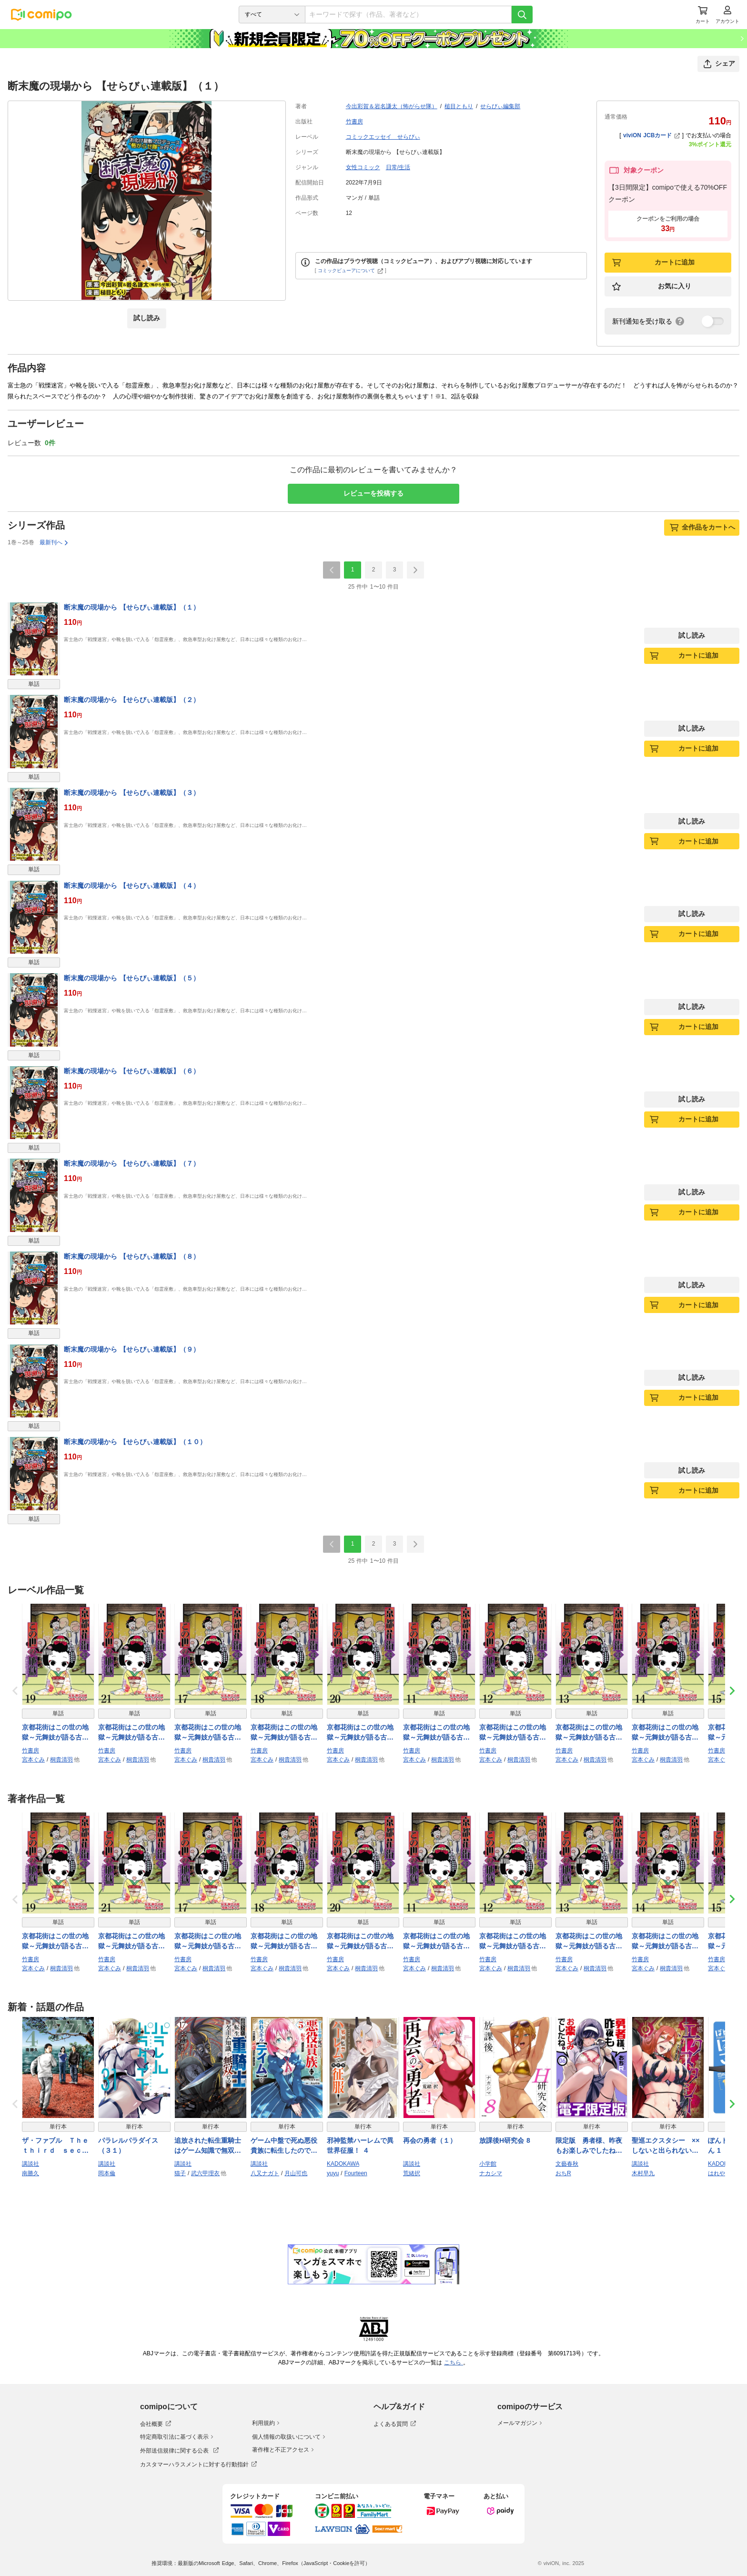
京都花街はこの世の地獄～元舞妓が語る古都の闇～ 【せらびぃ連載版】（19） (56, 1732)
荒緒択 (411, 2173)
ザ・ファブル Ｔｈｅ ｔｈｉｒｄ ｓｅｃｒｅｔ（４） (58, 2146)
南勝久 (30, 2173)
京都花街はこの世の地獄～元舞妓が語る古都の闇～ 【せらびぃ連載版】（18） (285, 1732)
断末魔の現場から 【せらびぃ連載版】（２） (132, 699)
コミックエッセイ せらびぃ (383, 136)
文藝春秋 (566, 2163)
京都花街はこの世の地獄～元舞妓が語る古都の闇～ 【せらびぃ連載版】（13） (590, 1732)
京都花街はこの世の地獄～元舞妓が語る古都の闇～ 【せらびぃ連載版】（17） (208, 1732)
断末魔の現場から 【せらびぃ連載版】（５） (132, 978)
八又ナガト (265, 2173)
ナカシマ (490, 2173)
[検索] (522, 14)
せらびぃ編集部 (500, 106)
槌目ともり (458, 106)
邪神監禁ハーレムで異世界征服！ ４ (360, 2145)
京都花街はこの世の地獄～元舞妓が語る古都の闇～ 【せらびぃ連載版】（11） (437, 1732)
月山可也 (295, 2173)
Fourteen (355, 2173)
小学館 (487, 2163)
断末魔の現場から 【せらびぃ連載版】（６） (132, 1071)
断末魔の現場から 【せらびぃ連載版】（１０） (135, 1442)
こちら (453, 2362)
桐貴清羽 (61, 1759)
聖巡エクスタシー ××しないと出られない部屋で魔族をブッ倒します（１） (665, 2146)
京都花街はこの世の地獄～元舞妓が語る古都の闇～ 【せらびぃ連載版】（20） (361, 1732)
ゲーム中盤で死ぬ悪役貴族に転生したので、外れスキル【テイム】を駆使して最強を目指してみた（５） (284, 2146)
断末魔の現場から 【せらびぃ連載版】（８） (132, 1256)
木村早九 (643, 2173)
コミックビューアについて (350, 270)
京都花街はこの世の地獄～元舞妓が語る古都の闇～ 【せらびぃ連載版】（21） (132, 1732)
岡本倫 (106, 2173)
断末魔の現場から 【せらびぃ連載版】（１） (132, 607)
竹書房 (354, 121)
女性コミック (363, 167)
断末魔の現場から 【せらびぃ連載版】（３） (132, 792)
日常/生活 (398, 167)
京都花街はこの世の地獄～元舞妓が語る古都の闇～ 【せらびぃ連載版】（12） (513, 1732)
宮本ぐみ (33, 1759)
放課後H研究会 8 (504, 2140)
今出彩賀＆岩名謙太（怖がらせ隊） (391, 106)
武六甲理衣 (205, 2173)
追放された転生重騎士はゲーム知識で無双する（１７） (207, 2146)
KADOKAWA (343, 2163)
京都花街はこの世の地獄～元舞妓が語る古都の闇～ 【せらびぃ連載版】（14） (666, 1732)
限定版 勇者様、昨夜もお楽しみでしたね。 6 (588, 2146)
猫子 (180, 2173)
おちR (563, 2173)
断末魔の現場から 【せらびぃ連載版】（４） (132, 885)
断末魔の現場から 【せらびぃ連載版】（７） (132, 1163)
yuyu (333, 2173)
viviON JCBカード (651, 135)
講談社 (30, 2163)
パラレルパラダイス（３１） (128, 2145)
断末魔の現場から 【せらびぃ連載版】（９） (132, 1349)
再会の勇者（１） (429, 2140)
